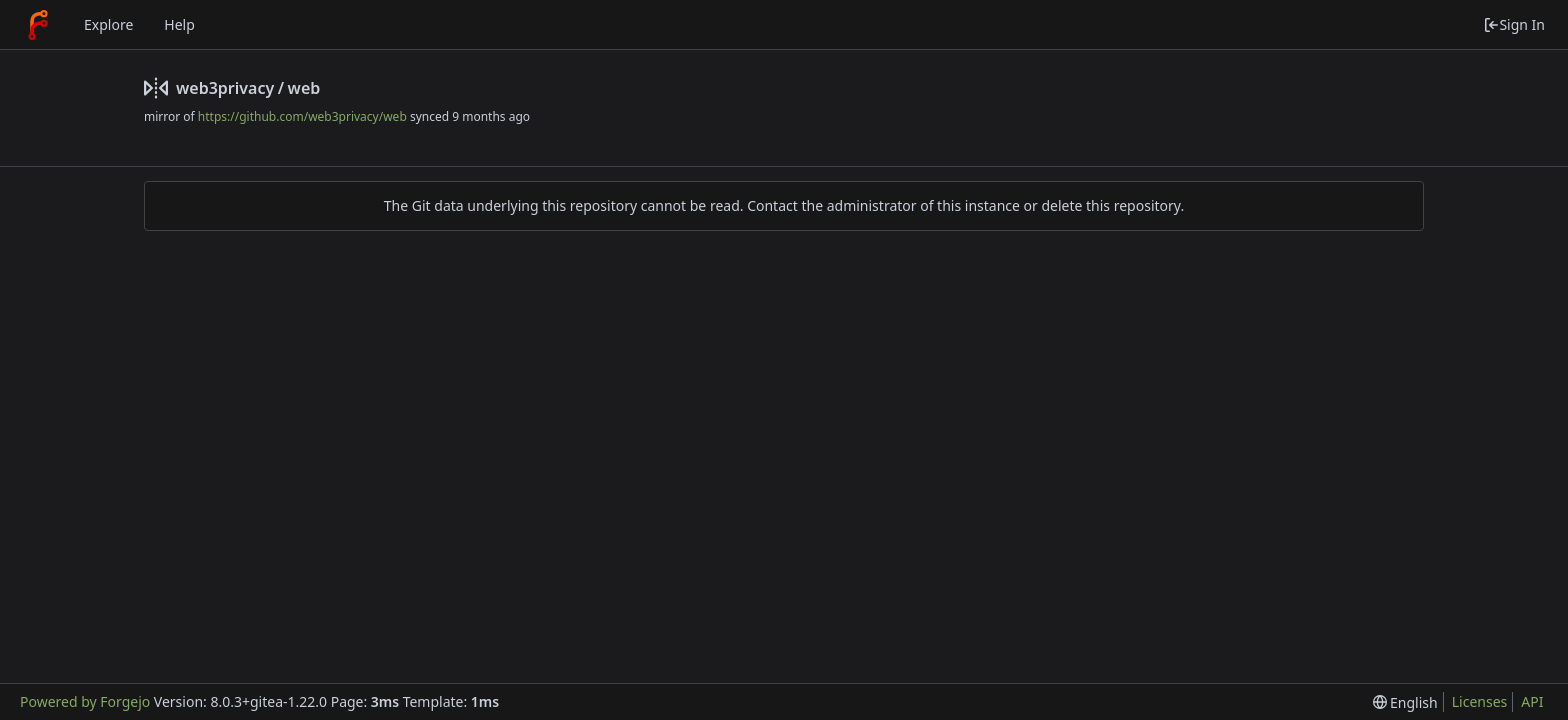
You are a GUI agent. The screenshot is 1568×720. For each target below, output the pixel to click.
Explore (108, 24)
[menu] (1405, 702)
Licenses (1480, 701)
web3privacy (225, 88)
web (304, 88)
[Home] (38, 25)
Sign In (1514, 24)
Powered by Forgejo (85, 701)
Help (179, 24)
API (1532, 701)
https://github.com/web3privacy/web (302, 116)
